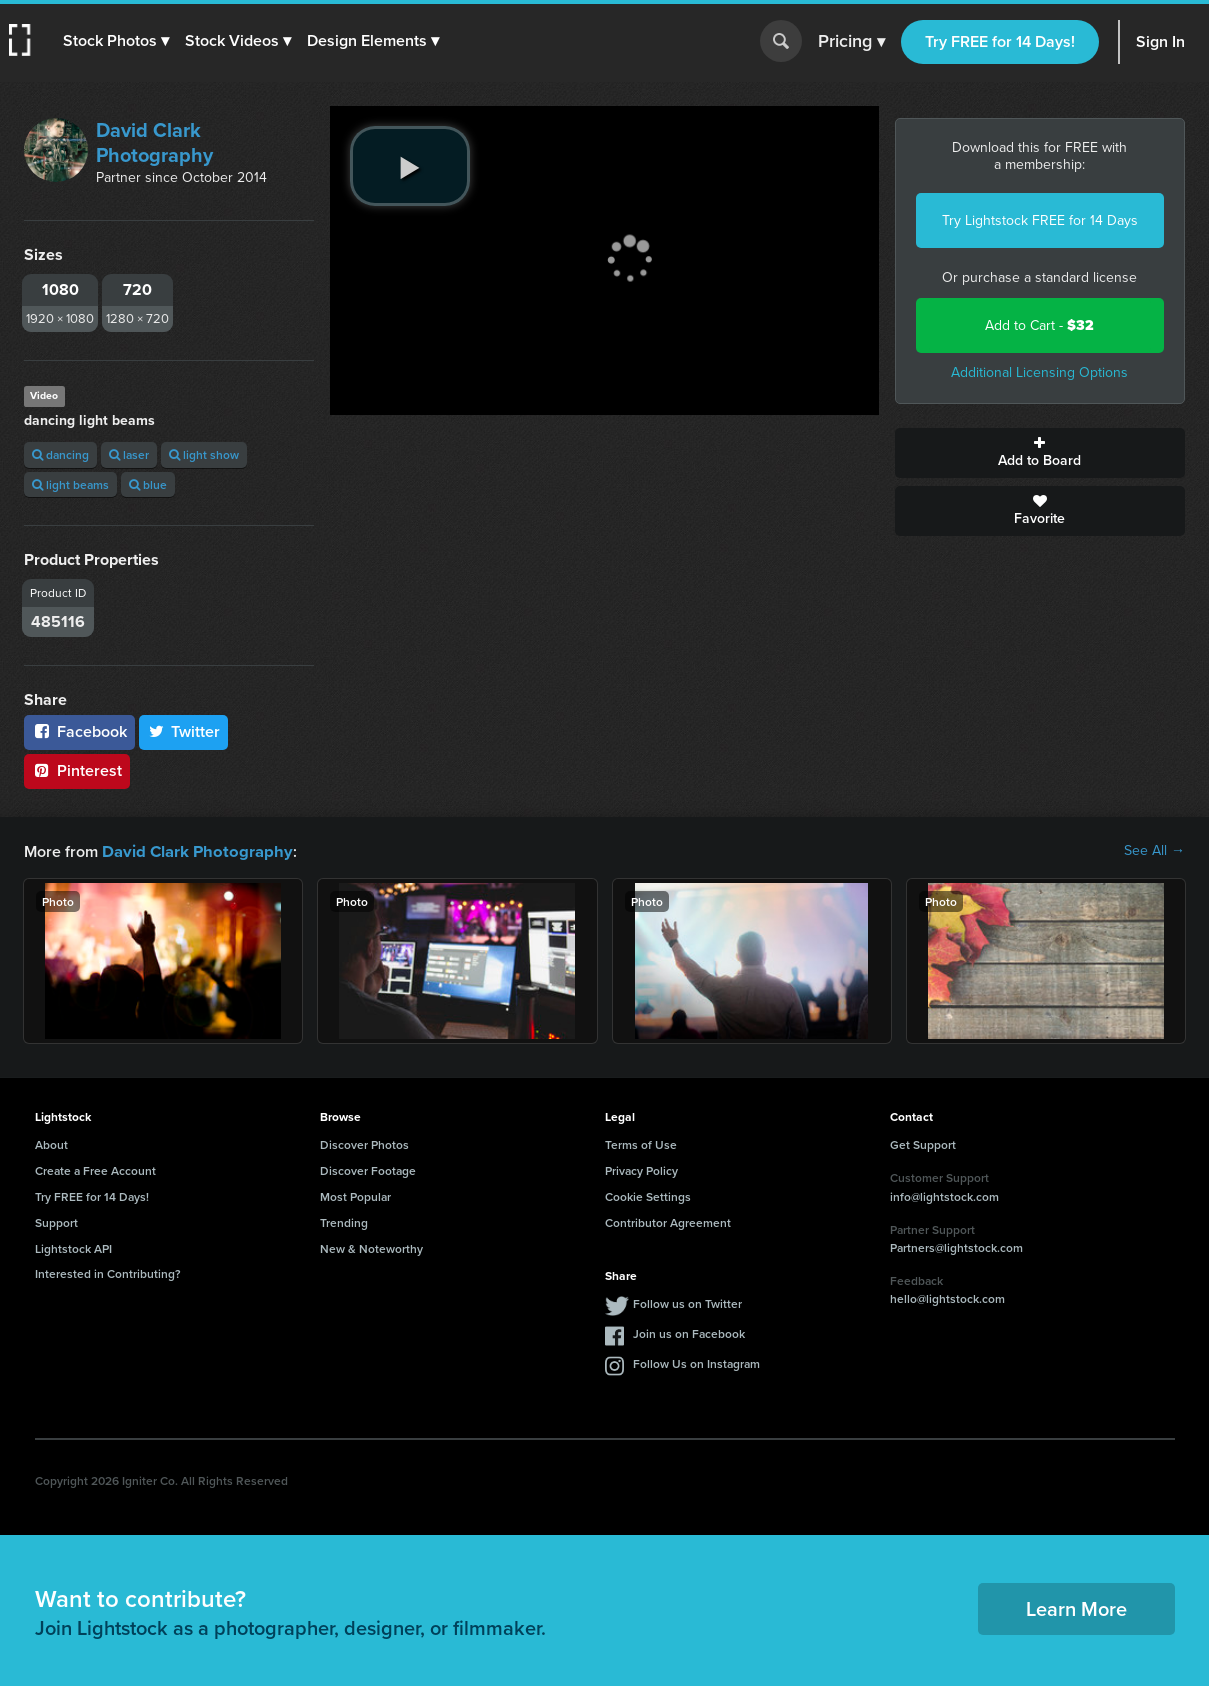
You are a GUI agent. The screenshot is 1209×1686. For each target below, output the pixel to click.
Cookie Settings (648, 1195)
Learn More (1076, 1607)
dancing (60, 454)
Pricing (851, 42)
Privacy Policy (641, 1169)
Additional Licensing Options (1039, 372)
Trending (344, 1221)
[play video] (410, 166)
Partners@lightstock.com (956, 1246)
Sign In (1160, 41)
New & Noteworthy (371, 1247)
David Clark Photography (154, 142)
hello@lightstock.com (947, 1297)
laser (129, 454)
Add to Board (1040, 453)
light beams (70, 484)
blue (148, 484)
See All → (1154, 851)
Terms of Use (641, 1143)
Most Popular (355, 1195)
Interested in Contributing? (108, 1272)
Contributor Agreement (668, 1221)
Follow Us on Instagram (696, 1362)
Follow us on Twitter (687, 1302)
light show (204, 454)
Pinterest (77, 770)
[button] (117, 41)
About (51, 1143)
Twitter (184, 731)
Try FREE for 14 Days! (1000, 41)
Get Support (923, 1143)
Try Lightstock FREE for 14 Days (1040, 220)
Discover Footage (368, 1169)
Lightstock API (73, 1247)
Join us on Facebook (689, 1332)
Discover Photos (364, 1143)
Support (56, 1221)
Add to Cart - (1039, 325)
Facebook (79, 731)
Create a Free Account (95, 1169)
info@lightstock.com (944, 1195)
